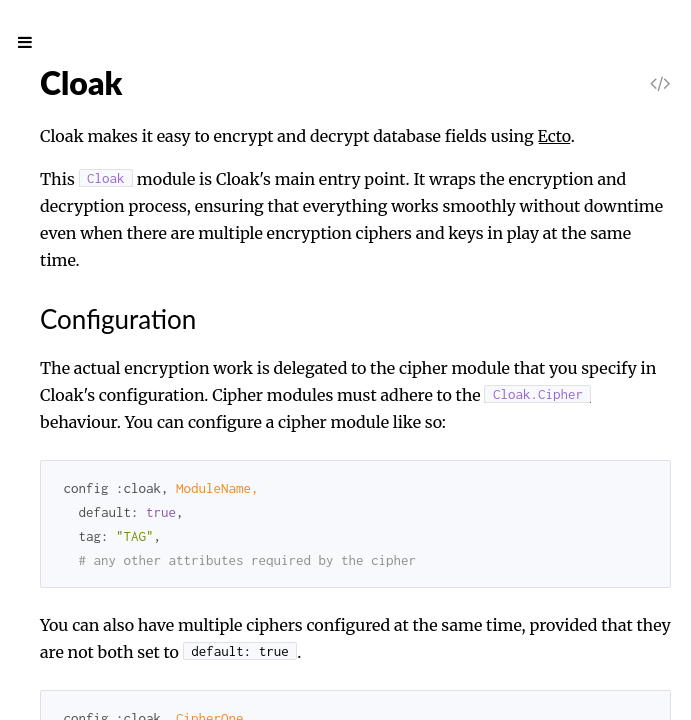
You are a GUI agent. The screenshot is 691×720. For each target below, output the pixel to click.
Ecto (554, 136)
